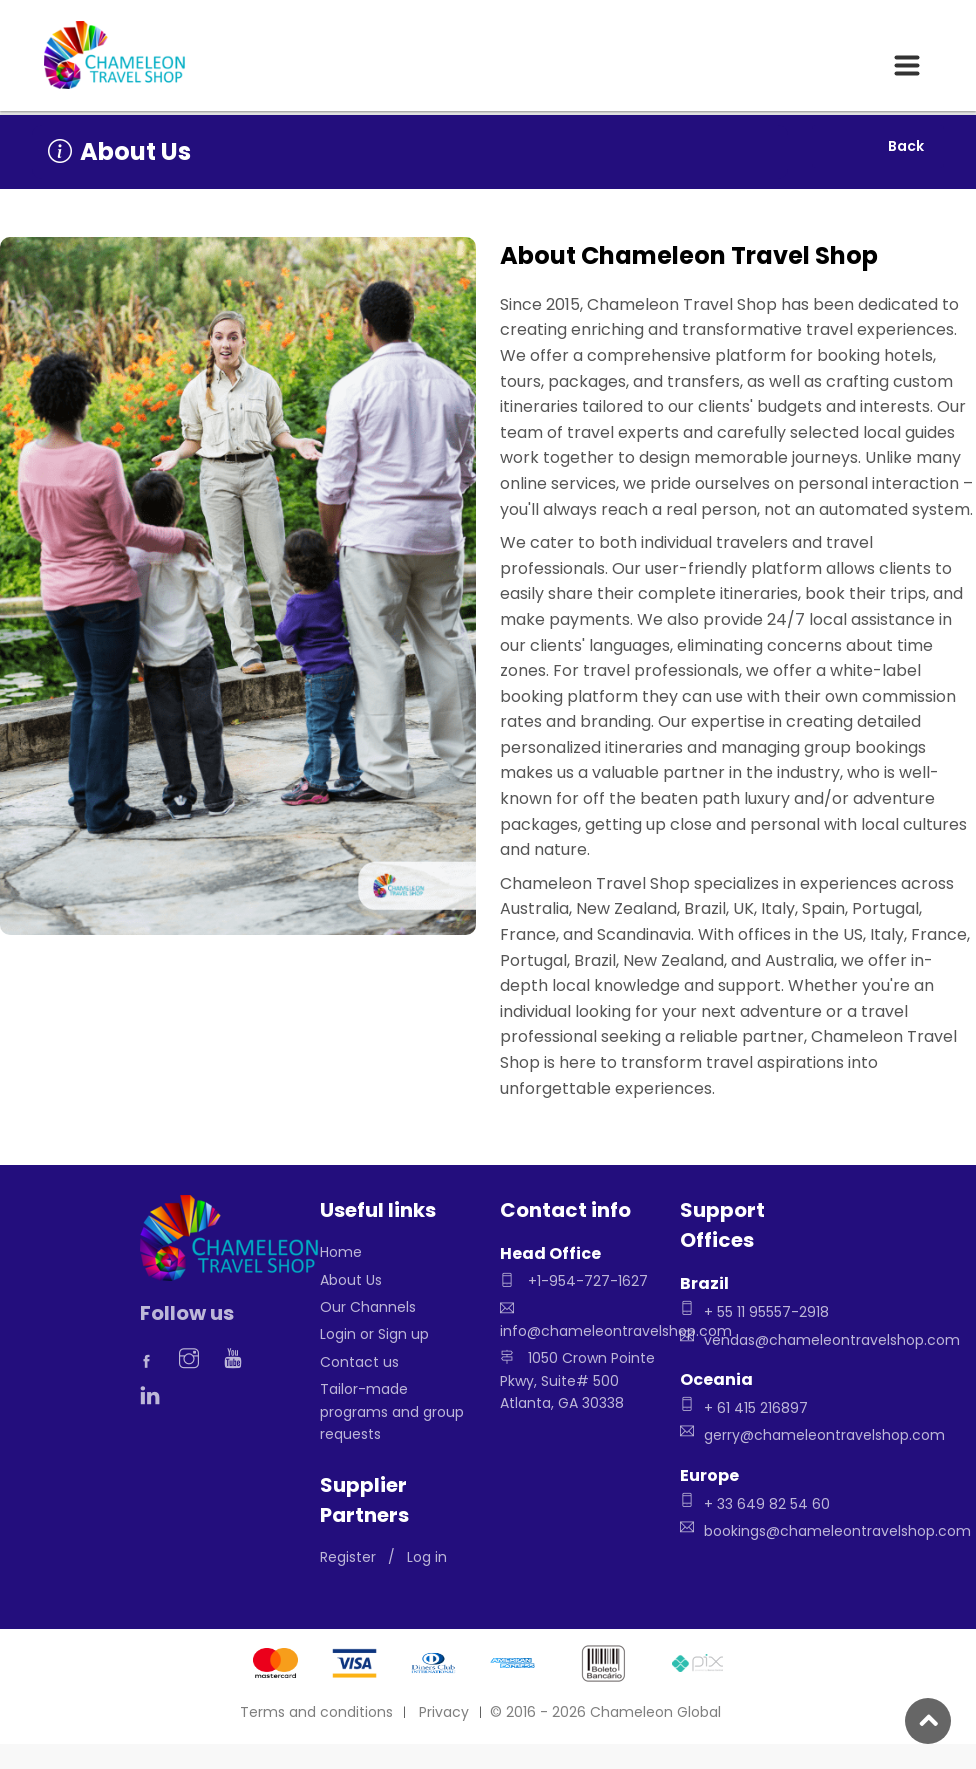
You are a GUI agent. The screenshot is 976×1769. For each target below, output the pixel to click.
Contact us (359, 1362)
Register (348, 1557)
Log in (427, 1557)
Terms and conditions (316, 1712)
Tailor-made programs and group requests (392, 1411)
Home (341, 1252)
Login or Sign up (374, 1334)
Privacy (444, 1712)
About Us (351, 1280)
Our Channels (368, 1307)
